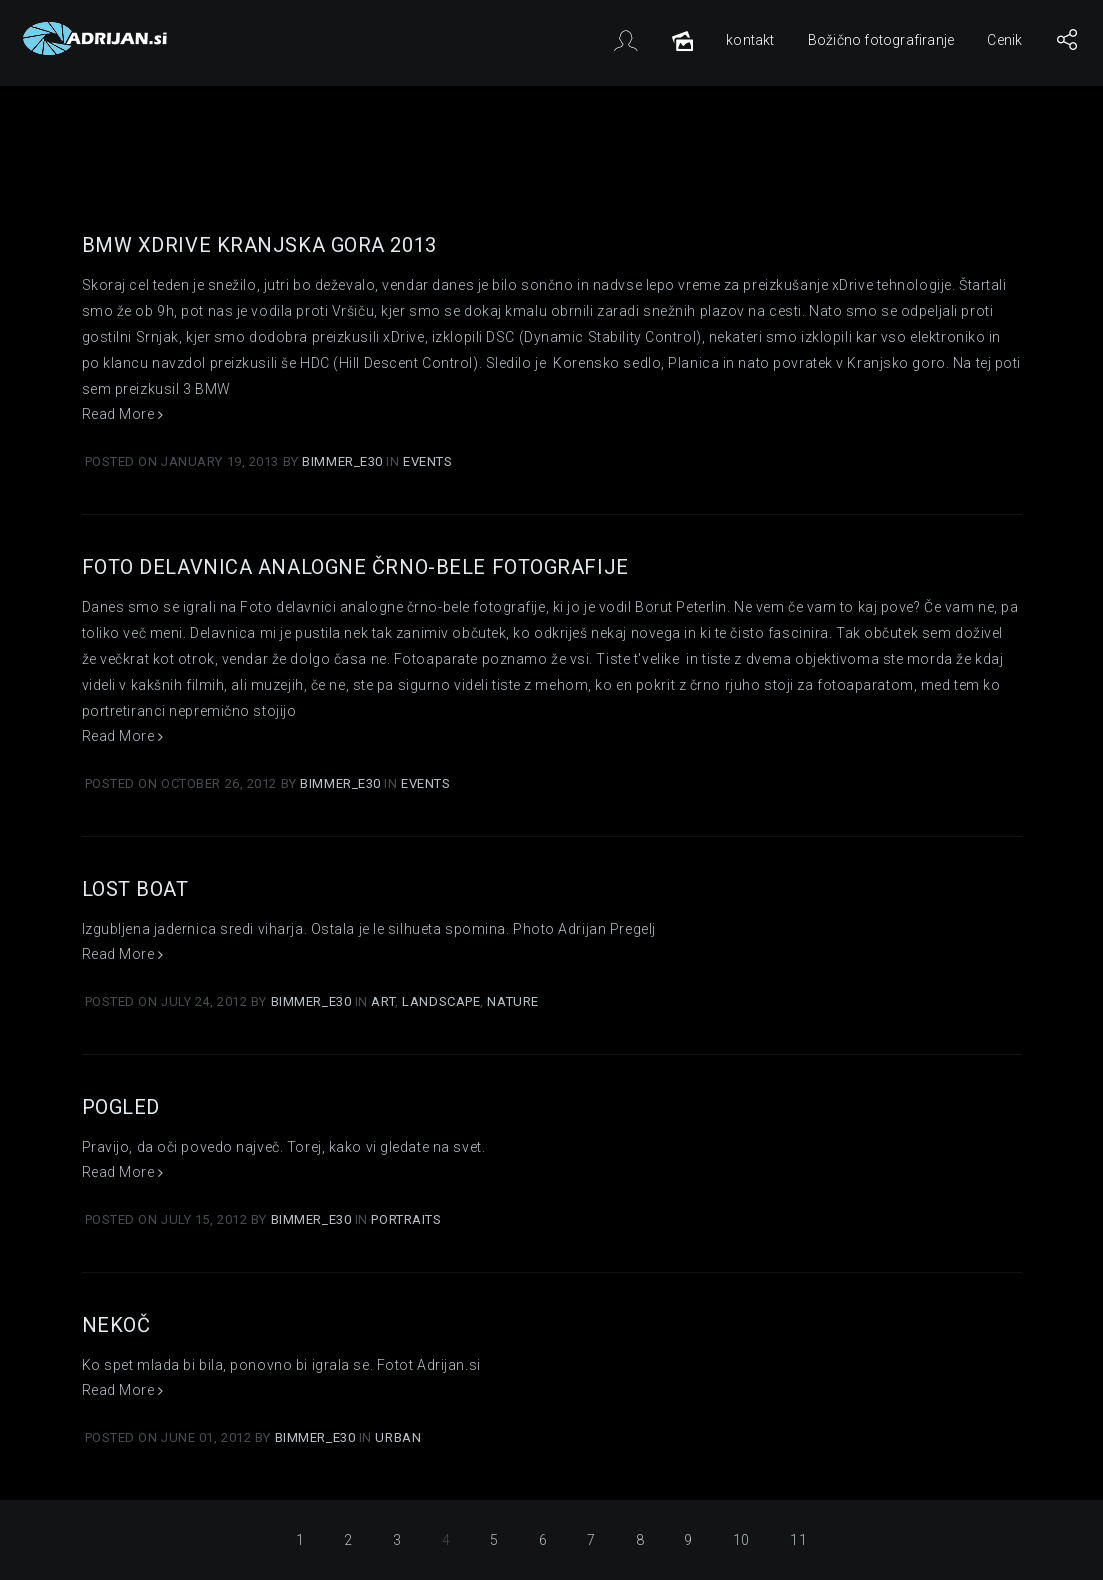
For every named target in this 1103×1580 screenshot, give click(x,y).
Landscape (441, 1001)
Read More (123, 414)
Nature (512, 1001)
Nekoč (116, 1325)
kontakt (750, 40)
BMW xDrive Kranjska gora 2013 (259, 245)
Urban (398, 1437)
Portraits (406, 1219)
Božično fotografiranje (881, 40)
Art (383, 1001)
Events (427, 461)
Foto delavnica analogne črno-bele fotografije (355, 567)
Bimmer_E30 (344, 461)
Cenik (1004, 40)
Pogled (121, 1107)
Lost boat (135, 889)
